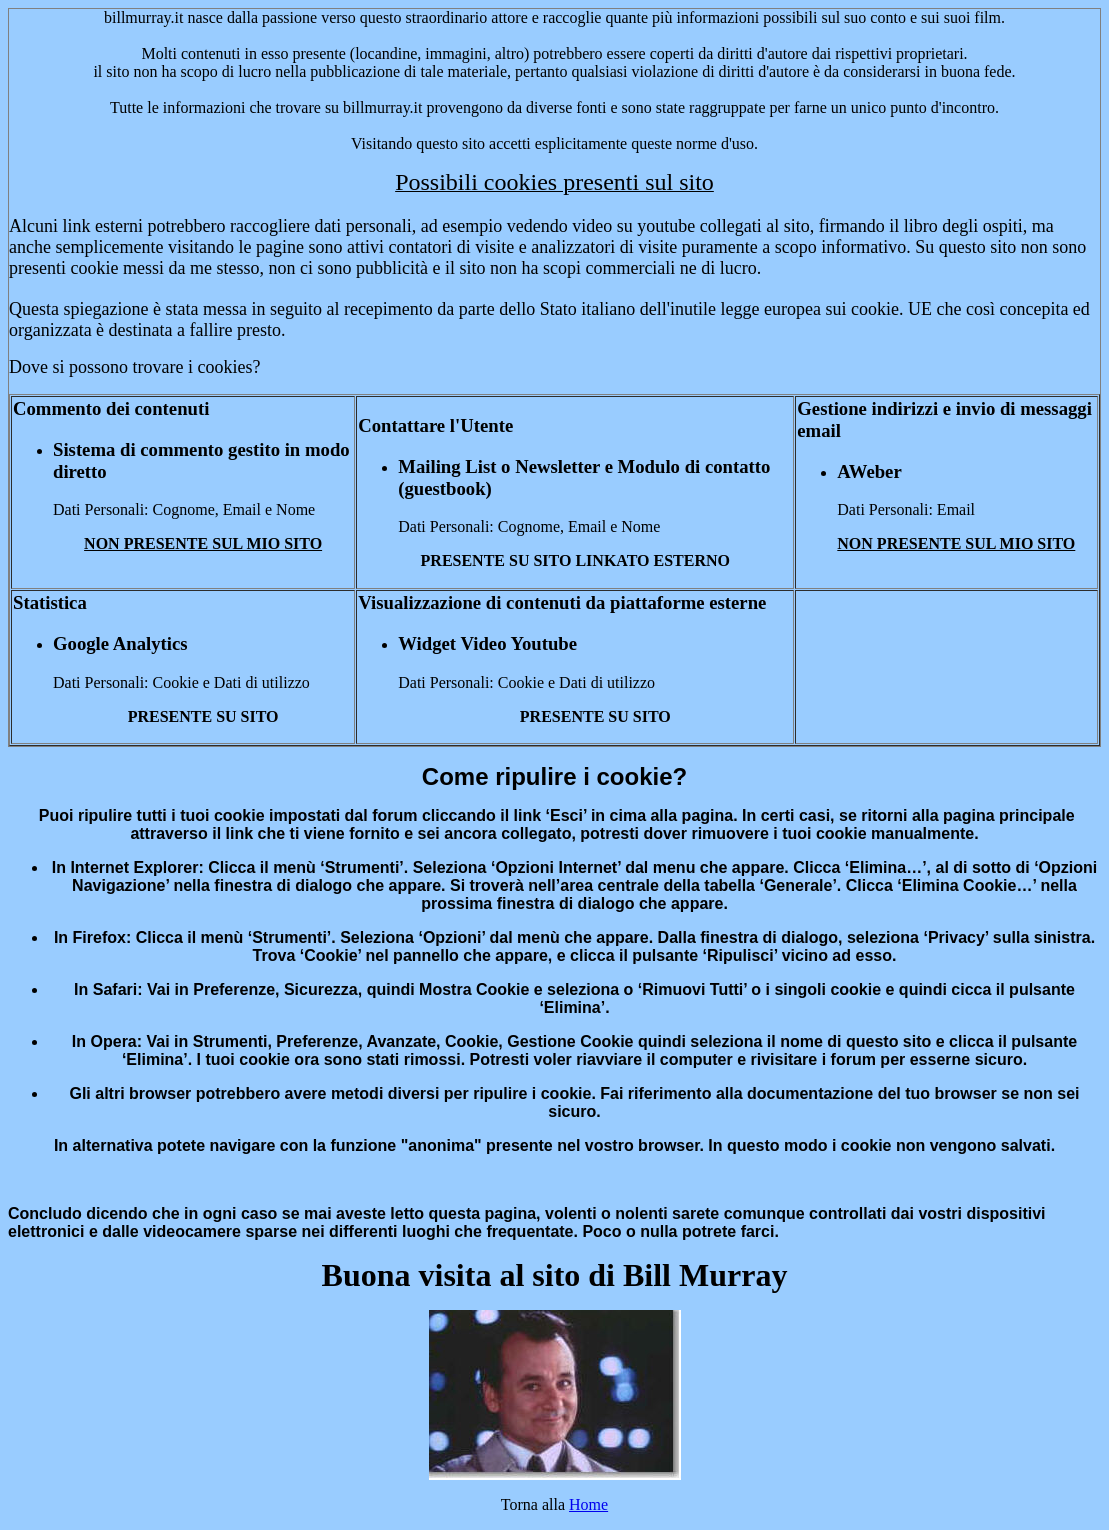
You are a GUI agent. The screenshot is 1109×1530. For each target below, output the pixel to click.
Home (588, 1504)
